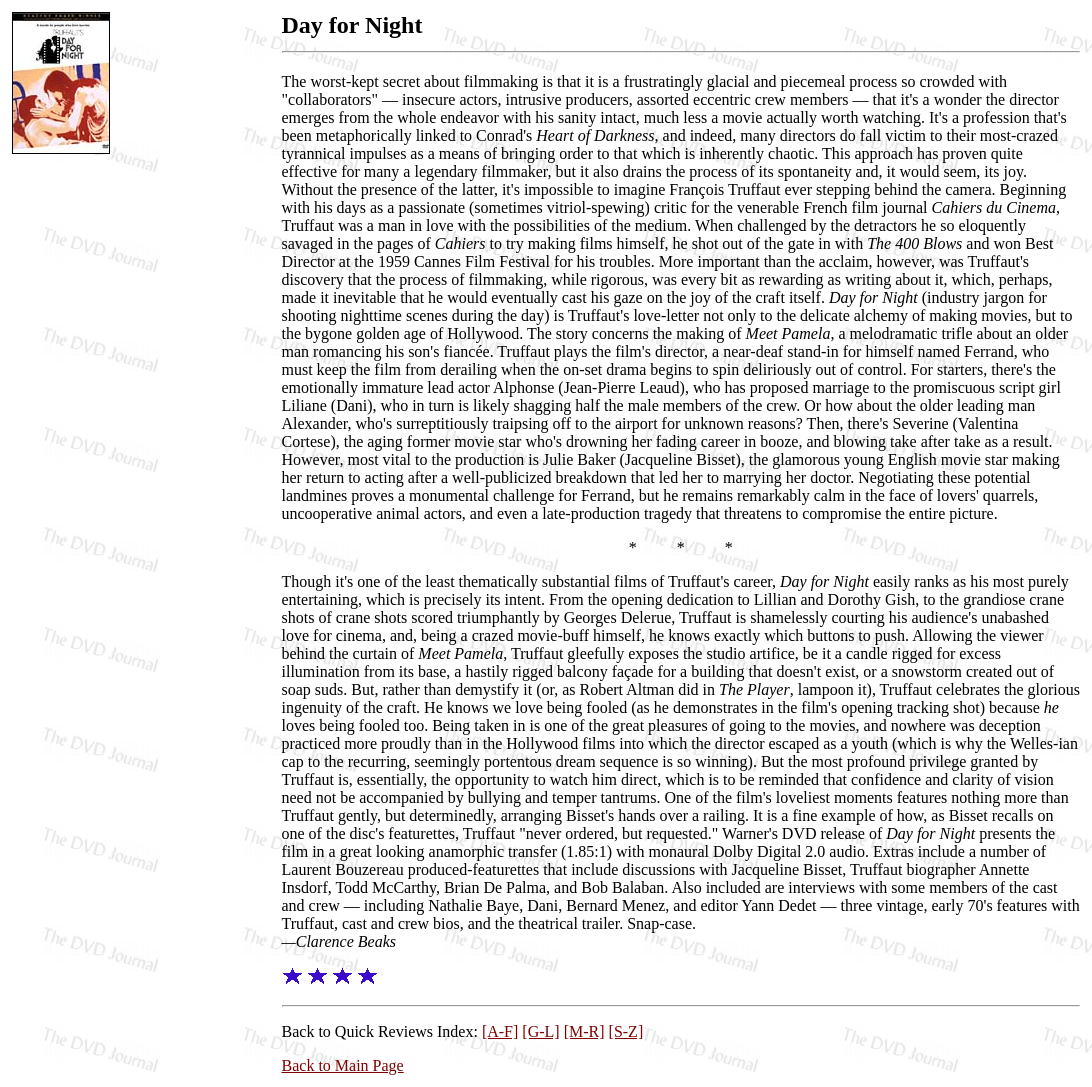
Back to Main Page (343, 1065)
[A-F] (500, 1031)
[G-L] (540, 1031)
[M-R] (584, 1031)
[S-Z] (626, 1031)
